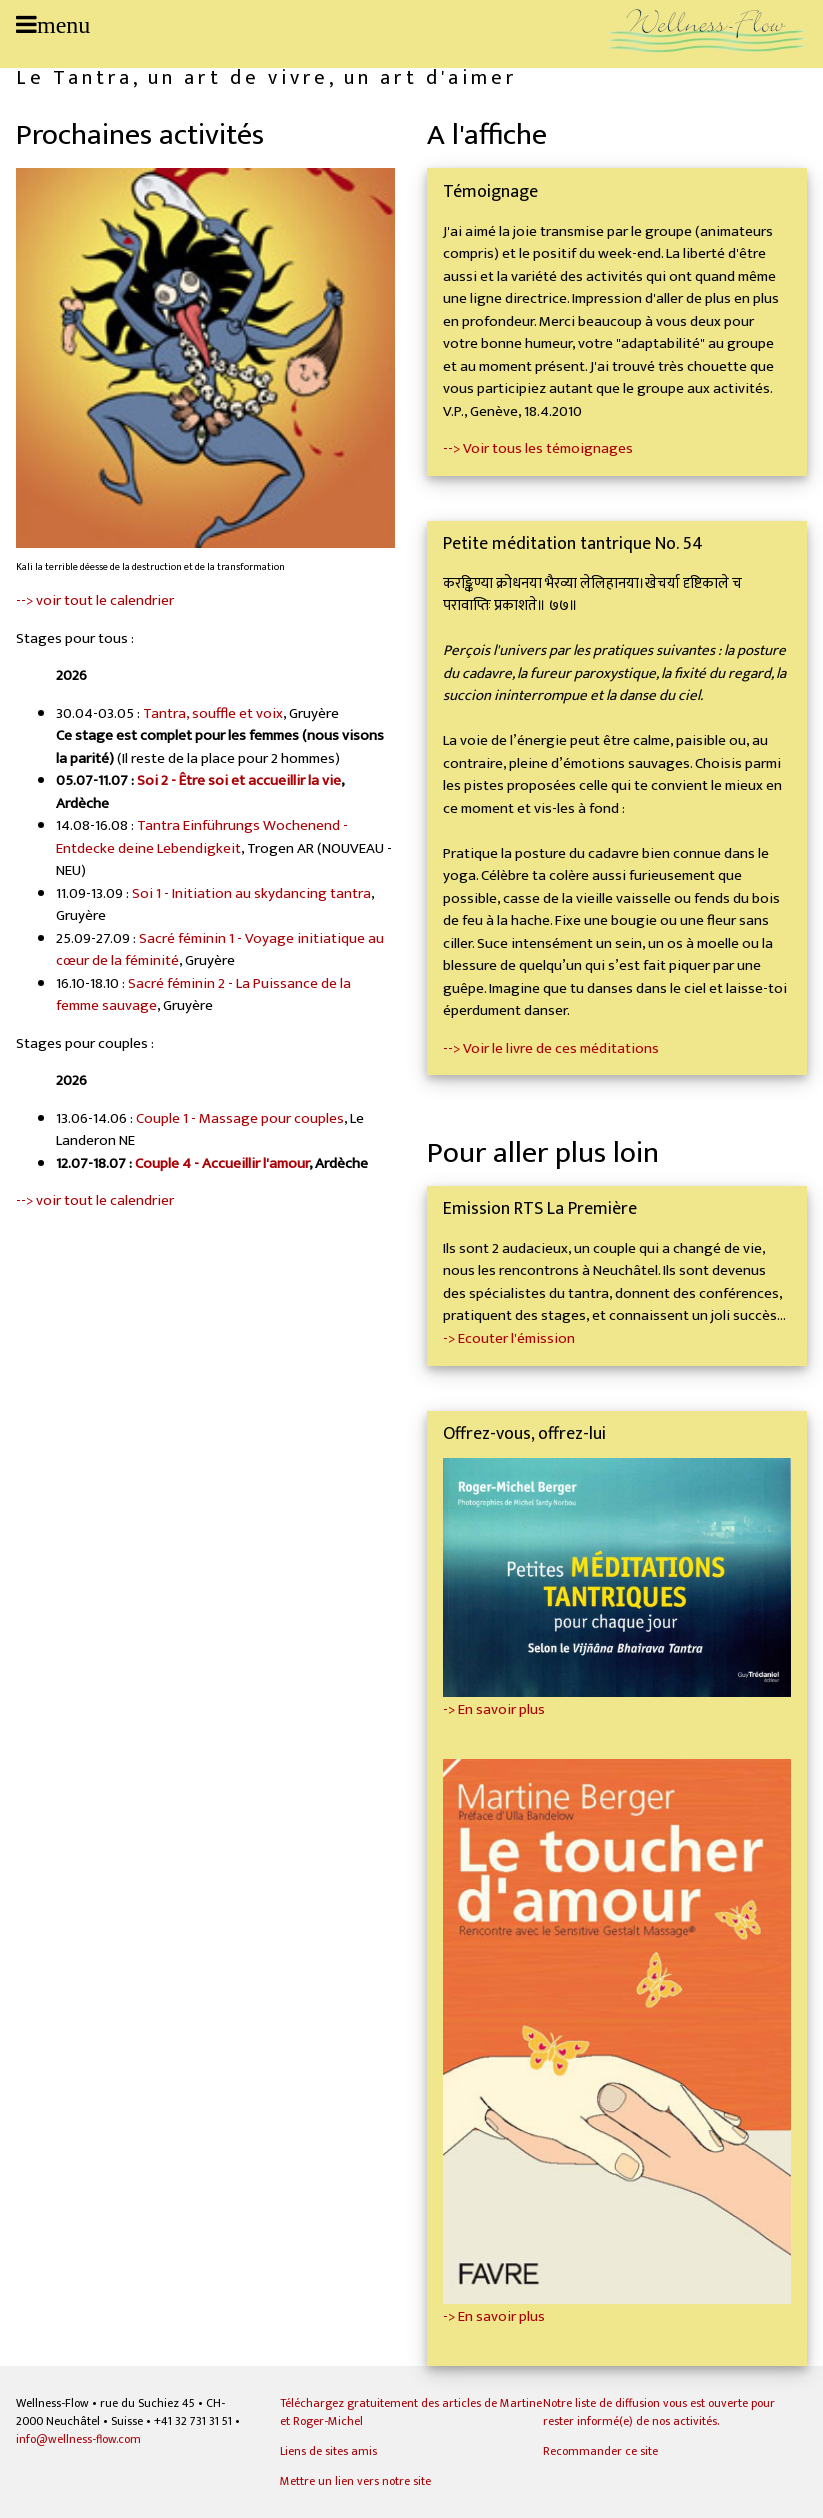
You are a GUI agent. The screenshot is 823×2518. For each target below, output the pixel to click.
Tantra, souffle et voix (213, 713)
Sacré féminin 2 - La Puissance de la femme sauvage (203, 995)
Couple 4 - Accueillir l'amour (222, 1163)
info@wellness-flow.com (78, 2439)
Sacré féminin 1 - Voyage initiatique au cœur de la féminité (220, 950)
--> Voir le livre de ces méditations (551, 1048)
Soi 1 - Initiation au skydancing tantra (251, 893)
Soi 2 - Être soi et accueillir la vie (239, 780)
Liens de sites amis (328, 2451)
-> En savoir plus (616, 1699)
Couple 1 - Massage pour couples (240, 1118)
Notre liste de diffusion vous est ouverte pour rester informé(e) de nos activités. (659, 2412)
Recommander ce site (600, 2451)
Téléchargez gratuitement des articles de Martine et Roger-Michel (411, 2412)
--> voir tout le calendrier (95, 600)
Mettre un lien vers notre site (355, 2481)
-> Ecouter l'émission (509, 1338)
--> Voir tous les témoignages (538, 448)
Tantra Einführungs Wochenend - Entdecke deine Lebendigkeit (202, 837)
